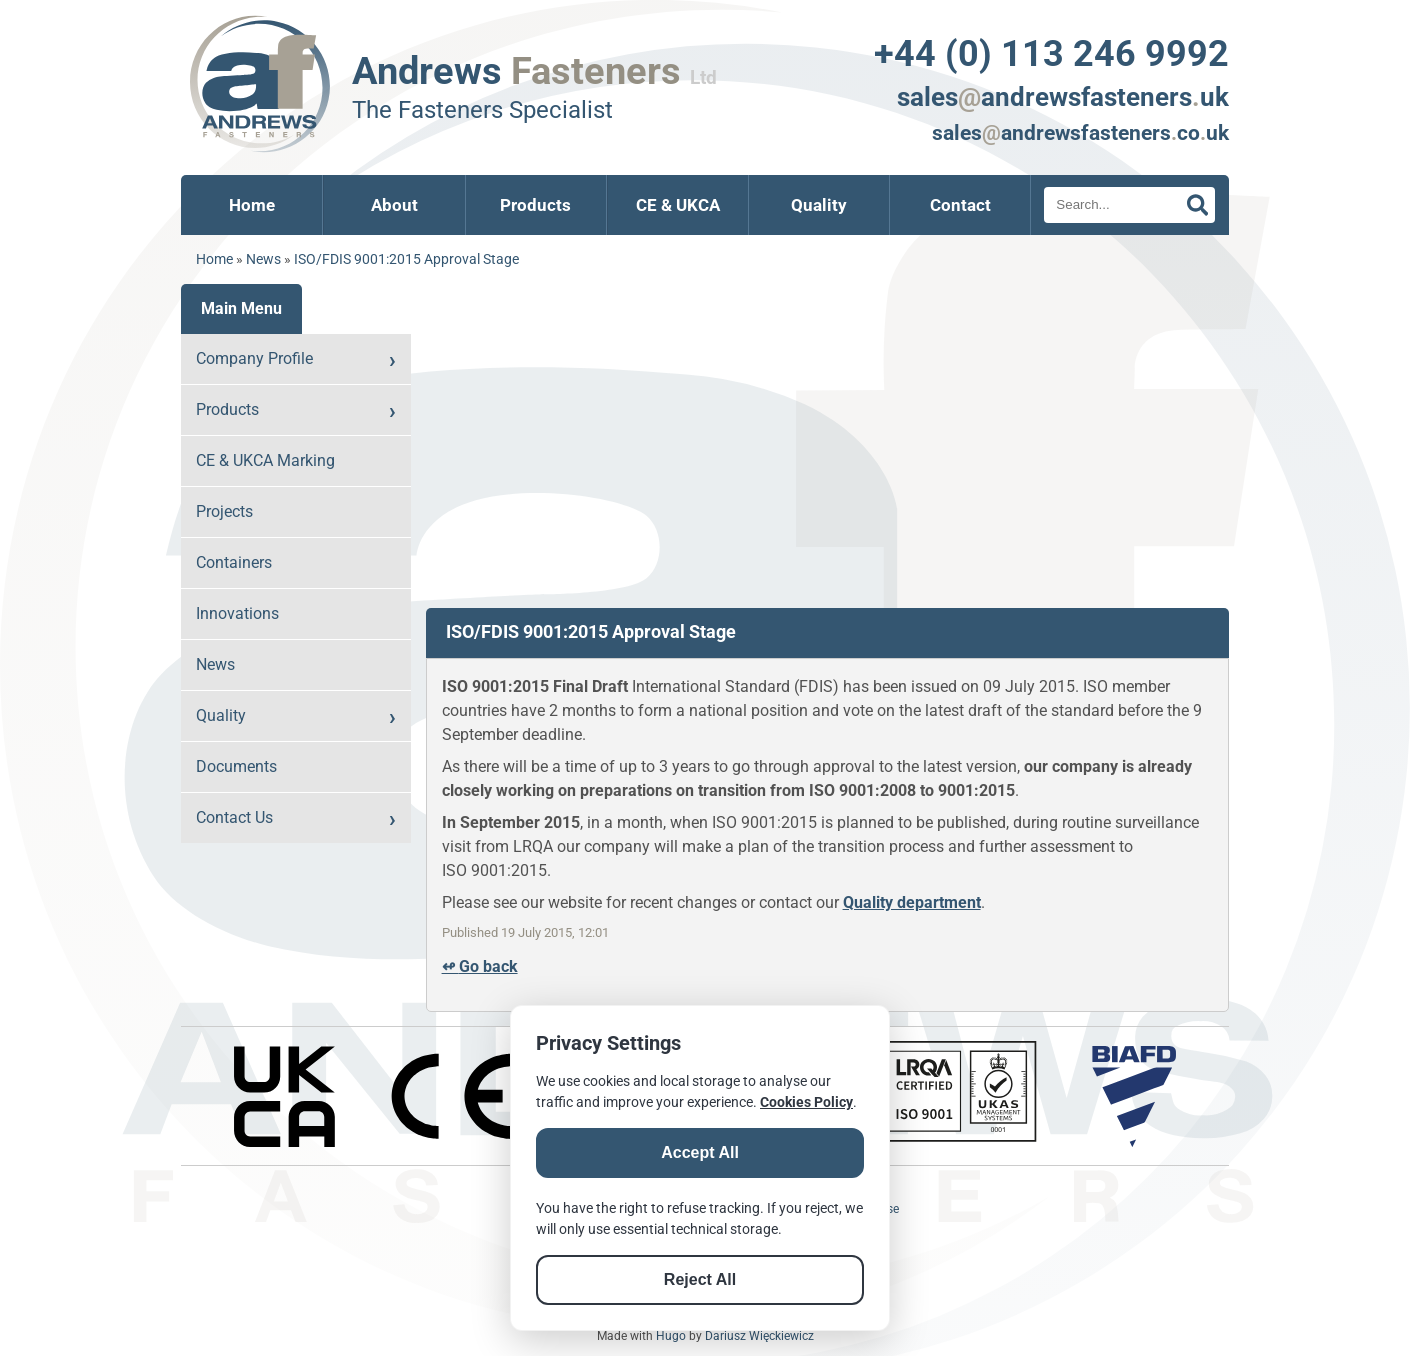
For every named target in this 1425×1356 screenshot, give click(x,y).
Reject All (700, 1279)
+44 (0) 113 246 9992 (1051, 54)
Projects (224, 511)
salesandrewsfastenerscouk (1080, 133)
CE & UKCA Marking (265, 460)
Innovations (237, 613)
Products (535, 205)
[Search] (1129, 205)
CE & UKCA (678, 205)
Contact (960, 205)
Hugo (671, 1336)
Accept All (700, 1152)
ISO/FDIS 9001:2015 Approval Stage (406, 259)
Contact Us (234, 817)
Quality (819, 205)
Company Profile (254, 358)
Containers (234, 562)
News (263, 259)
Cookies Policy (806, 1102)
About (394, 205)
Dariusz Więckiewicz (759, 1336)
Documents (236, 766)
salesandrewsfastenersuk (1063, 97)
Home (252, 205)
